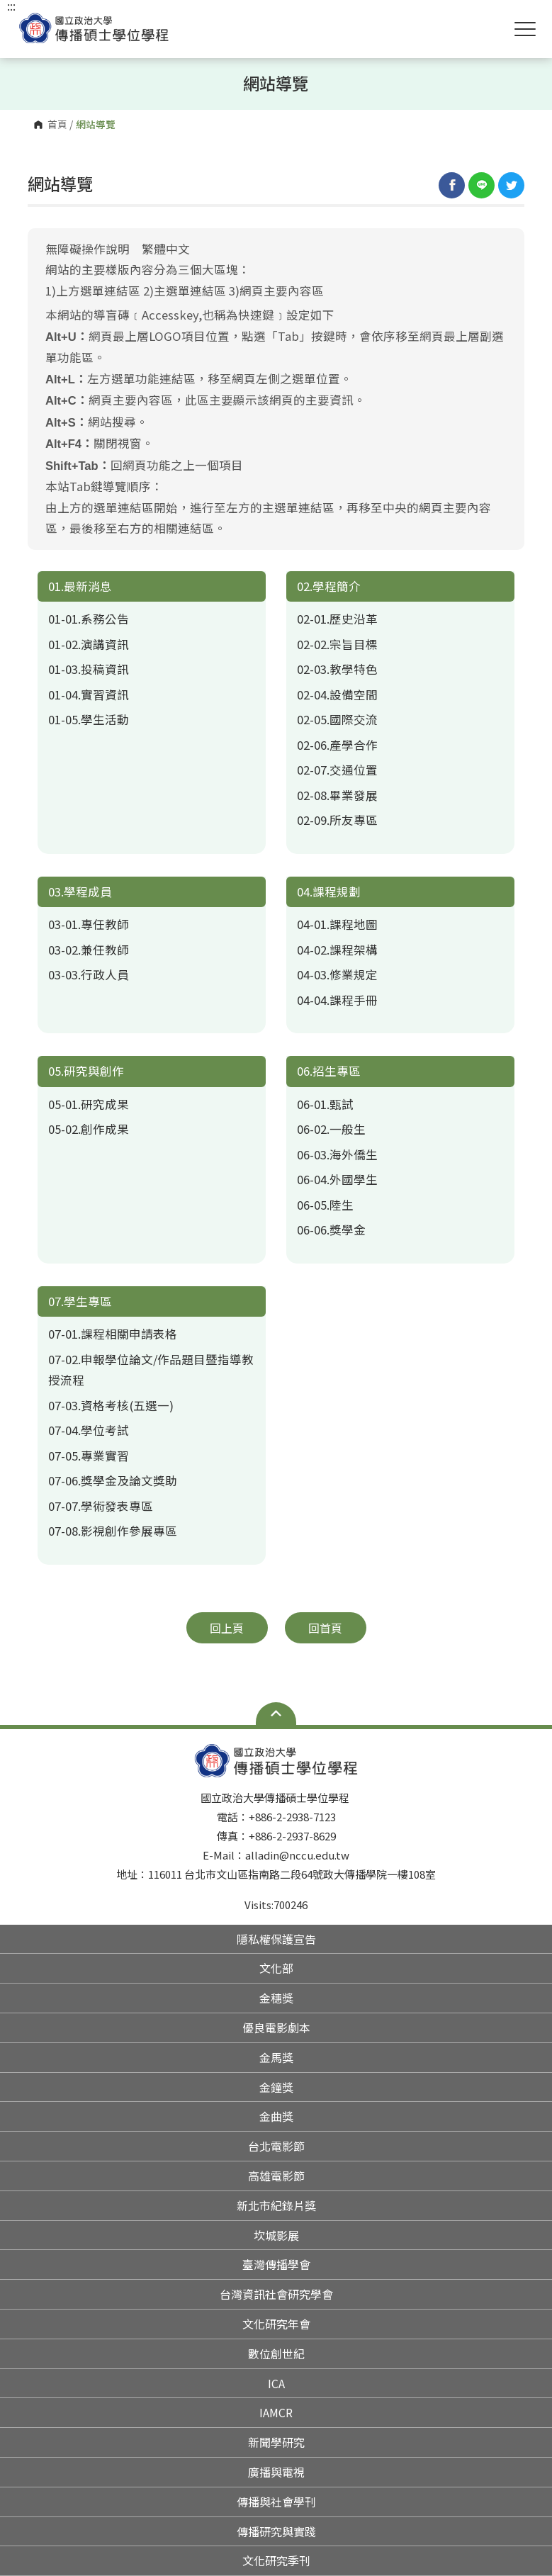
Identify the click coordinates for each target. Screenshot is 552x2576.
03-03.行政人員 (88, 974)
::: (11, 5)
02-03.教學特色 (337, 668)
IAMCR (276, 2412)
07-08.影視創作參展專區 (112, 1530)
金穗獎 (276, 1997)
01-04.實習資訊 (88, 694)
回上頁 (227, 1627)
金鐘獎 (276, 2087)
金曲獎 (276, 2116)
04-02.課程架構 (337, 949)
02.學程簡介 (329, 586)
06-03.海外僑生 (337, 1154)
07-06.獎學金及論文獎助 (112, 1480)
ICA (276, 2383)
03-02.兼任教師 (88, 949)
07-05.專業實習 (88, 1455)
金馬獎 (276, 2057)
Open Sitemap (276, 1713)
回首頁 (325, 1627)
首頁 (57, 125)
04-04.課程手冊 (337, 999)
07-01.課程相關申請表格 (112, 1333)
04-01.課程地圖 (337, 924)
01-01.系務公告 (88, 618)
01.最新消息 (80, 586)
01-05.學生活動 (88, 719)
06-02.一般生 (331, 1128)
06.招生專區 (329, 1070)
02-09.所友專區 (337, 819)
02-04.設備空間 (337, 694)
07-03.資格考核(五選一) (111, 1405)
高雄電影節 (276, 2175)
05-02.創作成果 (88, 1128)
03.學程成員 (80, 891)
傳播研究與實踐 (276, 2531)
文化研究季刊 (276, 2560)
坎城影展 (276, 2235)
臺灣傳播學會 (276, 2264)
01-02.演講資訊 (88, 644)
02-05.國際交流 (337, 719)
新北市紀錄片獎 (276, 2205)
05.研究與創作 (86, 1070)
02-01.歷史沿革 (337, 618)
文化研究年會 (276, 2323)
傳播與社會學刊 (276, 2501)
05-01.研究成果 (88, 1104)
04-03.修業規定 (337, 974)
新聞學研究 (276, 2442)
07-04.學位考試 (88, 1430)
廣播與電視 (276, 2471)
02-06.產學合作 (337, 744)
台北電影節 (276, 2145)
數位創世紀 (276, 2353)
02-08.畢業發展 (337, 795)
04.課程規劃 (329, 891)
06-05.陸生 (325, 1204)
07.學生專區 (80, 1301)
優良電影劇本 (276, 2027)
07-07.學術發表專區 (100, 1505)
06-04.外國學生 (337, 1179)
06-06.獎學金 (331, 1229)
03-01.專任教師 (88, 924)
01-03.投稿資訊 (88, 668)
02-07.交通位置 (337, 769)
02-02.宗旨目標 (337, 644)
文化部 (276, 1967)
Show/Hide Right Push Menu (525, 29)
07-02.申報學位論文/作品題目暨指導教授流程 (151, 1370)
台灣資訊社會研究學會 (276, 2293)
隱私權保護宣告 (276, 1938)
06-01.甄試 (325, 1104)
